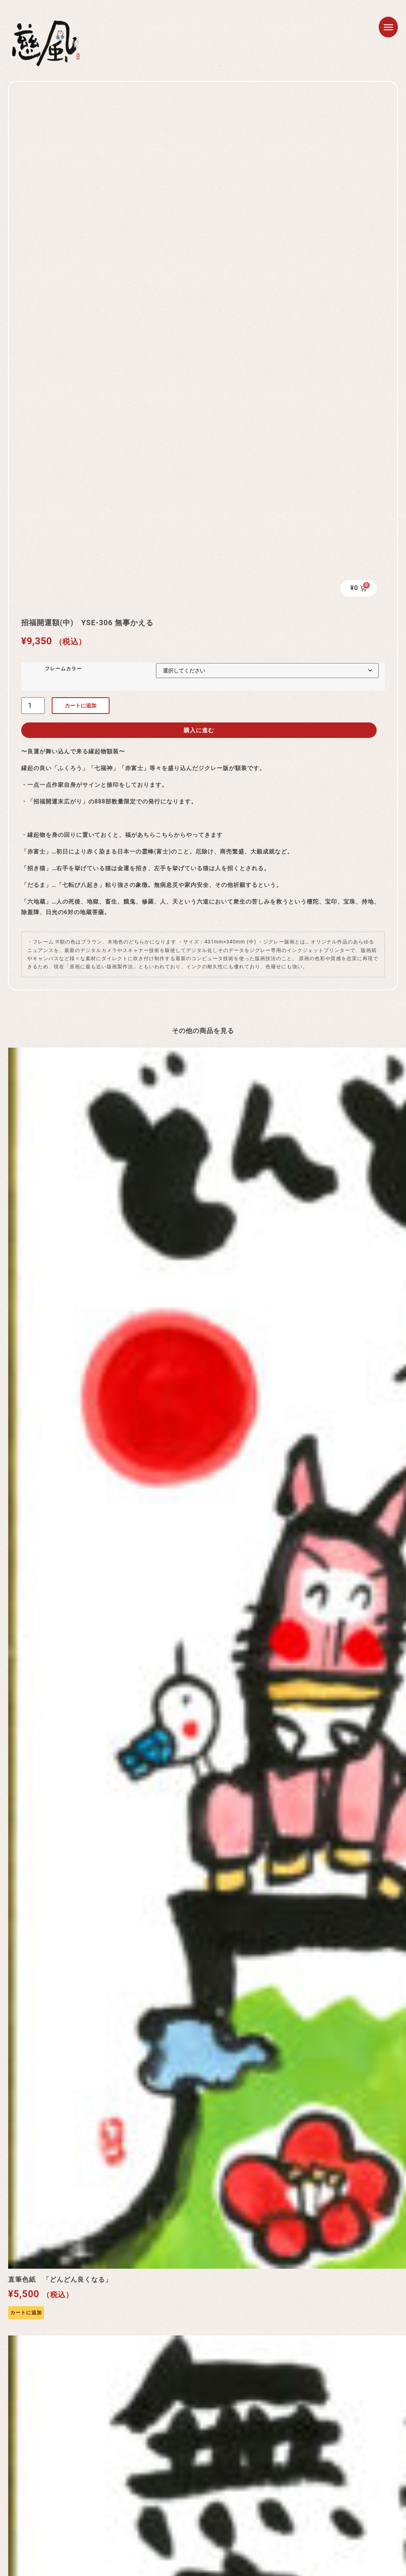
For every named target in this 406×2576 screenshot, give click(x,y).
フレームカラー (61, 664)
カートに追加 (81, 701)
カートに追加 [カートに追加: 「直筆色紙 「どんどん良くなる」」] (26, 2308)
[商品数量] (33, 701)
